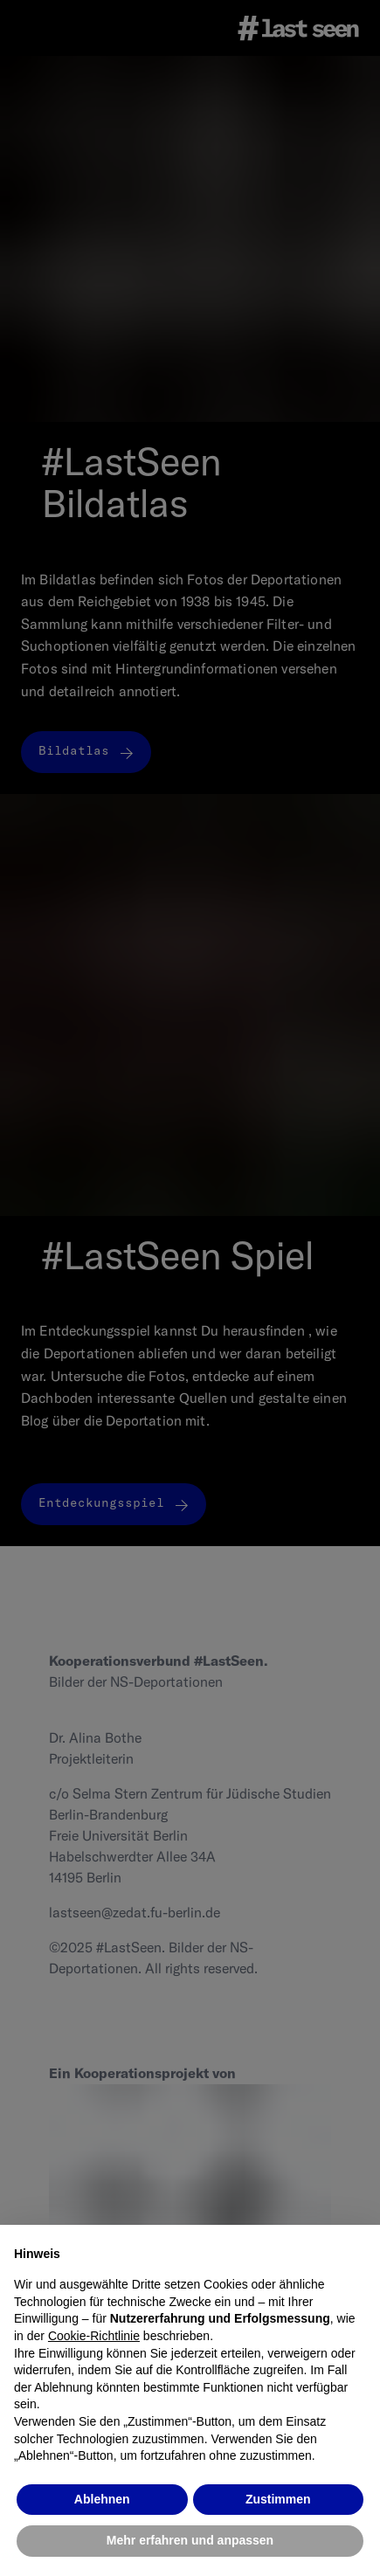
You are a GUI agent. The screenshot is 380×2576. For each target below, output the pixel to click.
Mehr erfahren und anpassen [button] (190, 2540)
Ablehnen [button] (102, 2499)
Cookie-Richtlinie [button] (94, 2336)
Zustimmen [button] (278, 2499)
